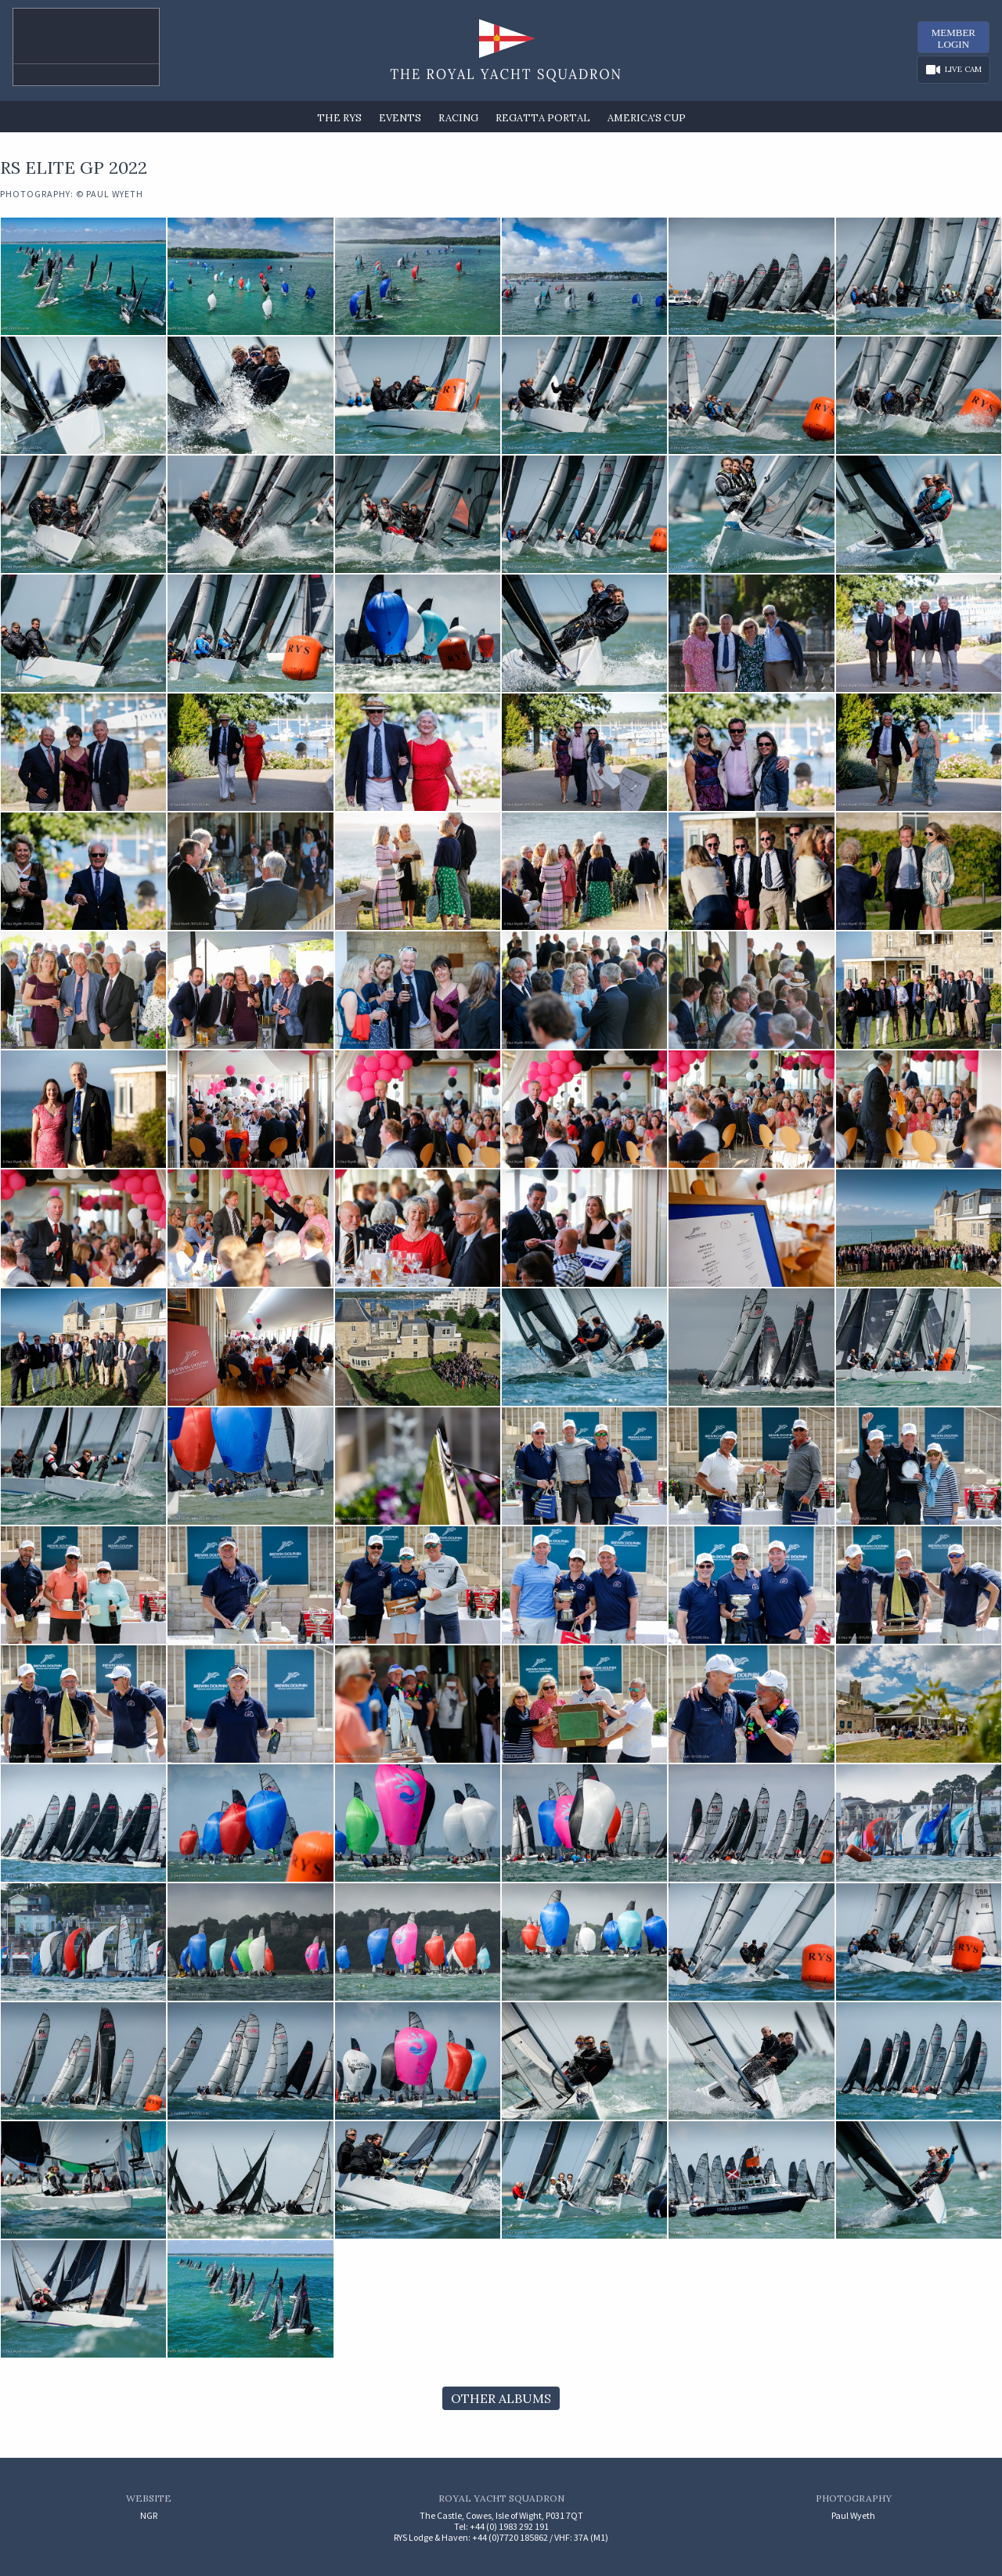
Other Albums (501, 2398)
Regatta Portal (543, 117)
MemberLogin (953, 38)
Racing (458, 117)
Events (400, 117)
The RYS (339, 117)
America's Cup (646, 117)
